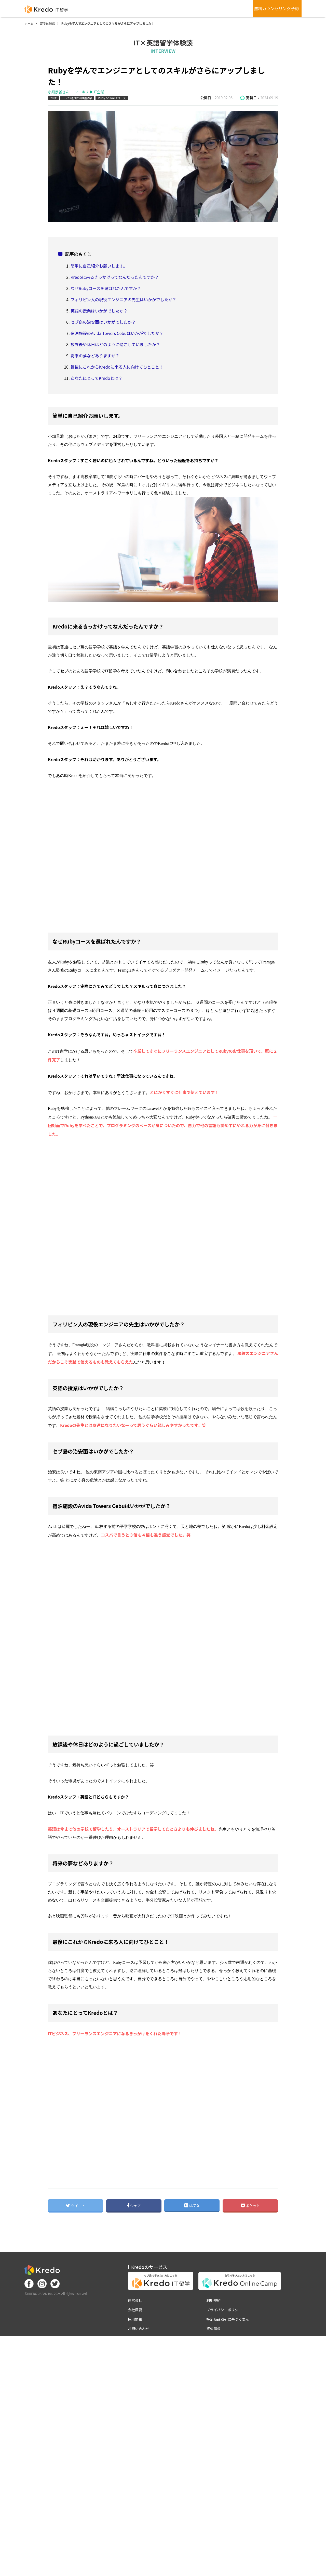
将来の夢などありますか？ (95, 356)
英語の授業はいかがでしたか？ (99, 311)
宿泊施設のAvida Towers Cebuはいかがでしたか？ (117, 333)
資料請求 (213, 2329)
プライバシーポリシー (224, 2310)
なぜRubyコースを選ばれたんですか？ (106, 288)
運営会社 (135, 2300)
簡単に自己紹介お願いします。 (99, 266)
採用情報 (135, 2319)
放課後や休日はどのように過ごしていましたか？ (115, 344)
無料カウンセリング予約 (276, 8)
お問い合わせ (138, 2329)
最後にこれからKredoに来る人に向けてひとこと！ (117, 367)
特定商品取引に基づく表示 (227, 2319)
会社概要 (135, 2310)
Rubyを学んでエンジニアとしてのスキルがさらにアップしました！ (107, 23)
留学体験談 (47, 23)
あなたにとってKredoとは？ (97, 378)
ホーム (29, 23)
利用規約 (213, 2300)
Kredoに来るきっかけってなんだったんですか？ (115, 277)
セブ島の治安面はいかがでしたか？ (103, 322)
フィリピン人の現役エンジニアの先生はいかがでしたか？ (123, 299)
